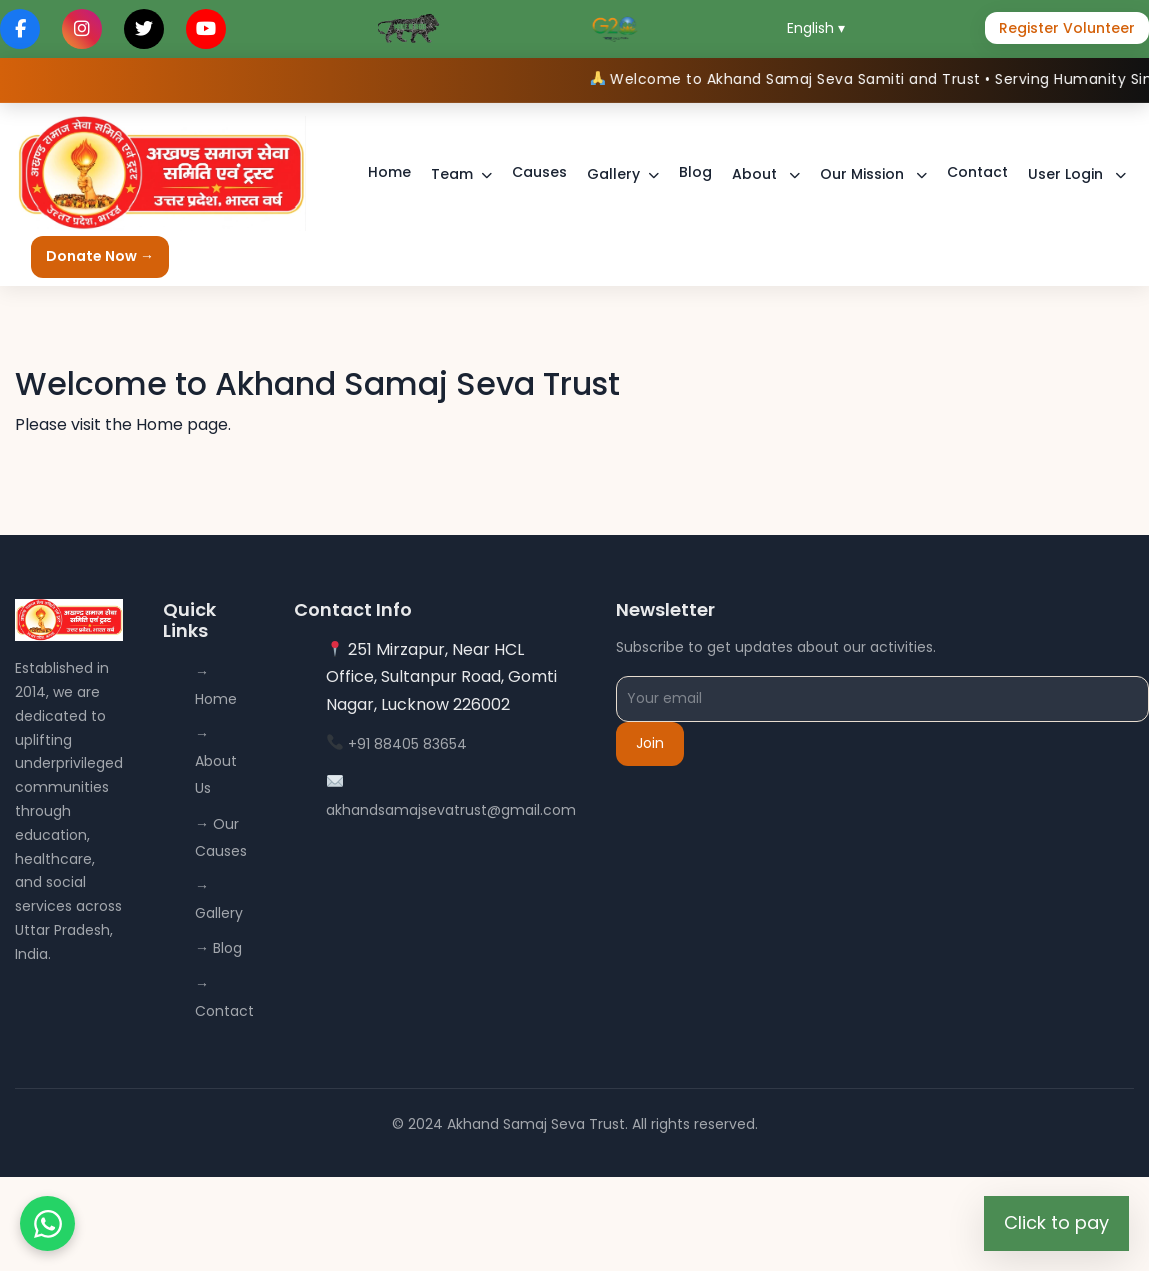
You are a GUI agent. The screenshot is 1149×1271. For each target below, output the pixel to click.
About (756, 174)
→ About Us (216, 761)
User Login (1067, 174)
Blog (695, 172)
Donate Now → (100, 256)
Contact (977, 172)
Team (452, 174)
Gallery (613, 174)
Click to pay (1056, 1222)
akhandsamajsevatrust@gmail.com (451, 810)
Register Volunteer (1067, 28)
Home (389, 172)
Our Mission (864, 174)
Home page (182, 424)
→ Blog (218, 948)
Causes (539, 172)
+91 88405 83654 (407, 744)
